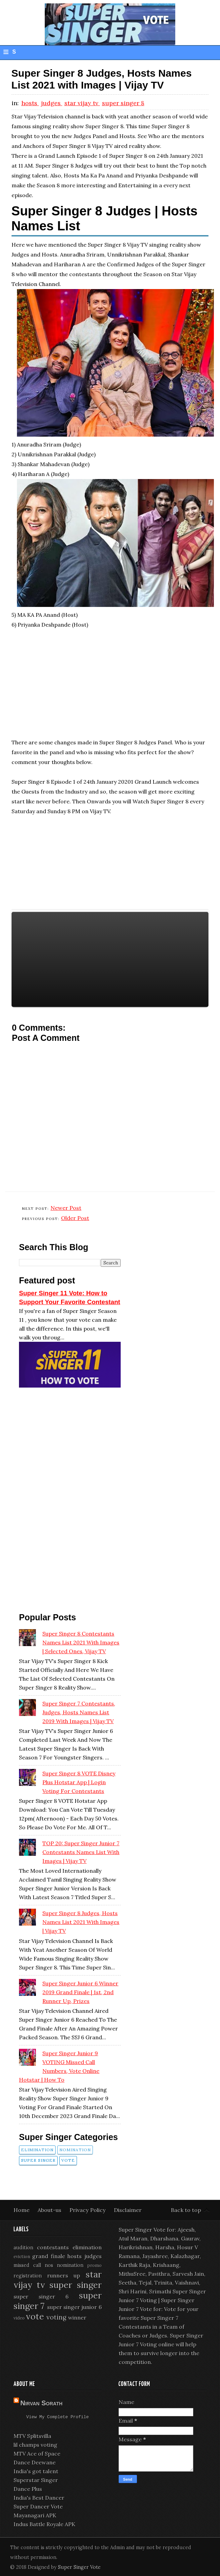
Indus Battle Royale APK (44, 2525)
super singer (38, 2160)
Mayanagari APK (35, 2516)
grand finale (48, 2256)
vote (68, 2160)
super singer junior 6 (74, 2307)
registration (28, 2276)
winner (77, 2317)
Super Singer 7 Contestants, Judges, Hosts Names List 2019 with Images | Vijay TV (78, 1712)
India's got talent (36, 2472)
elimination (37, 2149)
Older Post (75, 1218)
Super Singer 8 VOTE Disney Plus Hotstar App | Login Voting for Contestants (78, 1782)
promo (94, 2265)
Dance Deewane (35, 2463)
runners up (63, 2275)
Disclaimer (128, 2210)
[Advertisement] (110, 687)
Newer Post (66, 1207)
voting (56, 2317)
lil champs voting (35, 2445)
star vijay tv (82, 103)
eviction (22, 2256)
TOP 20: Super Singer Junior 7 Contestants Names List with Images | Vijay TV (80, 1852)
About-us (50, 2210)
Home (22, 2210)
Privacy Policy (88, 2210)
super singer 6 (41, 2296)
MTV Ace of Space (37, 2454)
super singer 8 (123, 103)
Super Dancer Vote (38, 2507)
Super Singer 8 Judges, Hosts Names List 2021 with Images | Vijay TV (80, 1922)
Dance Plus (28, 2489)
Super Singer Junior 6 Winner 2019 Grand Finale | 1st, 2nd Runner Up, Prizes (80, 1992)
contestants (53, 2247)
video (19, 2318)
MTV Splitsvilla (32, 2437)
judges (51, 103)
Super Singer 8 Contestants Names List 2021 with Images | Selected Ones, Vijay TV (80, 1642)
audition (23, 2248)
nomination (75, 2149)
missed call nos (33, 2265)
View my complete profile (57, 2418)
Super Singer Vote (79, 2568)
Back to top (186, 2210)
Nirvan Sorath (41, 2403)
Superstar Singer (36, 2481)
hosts (30, 103)
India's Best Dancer (39, 2498)
